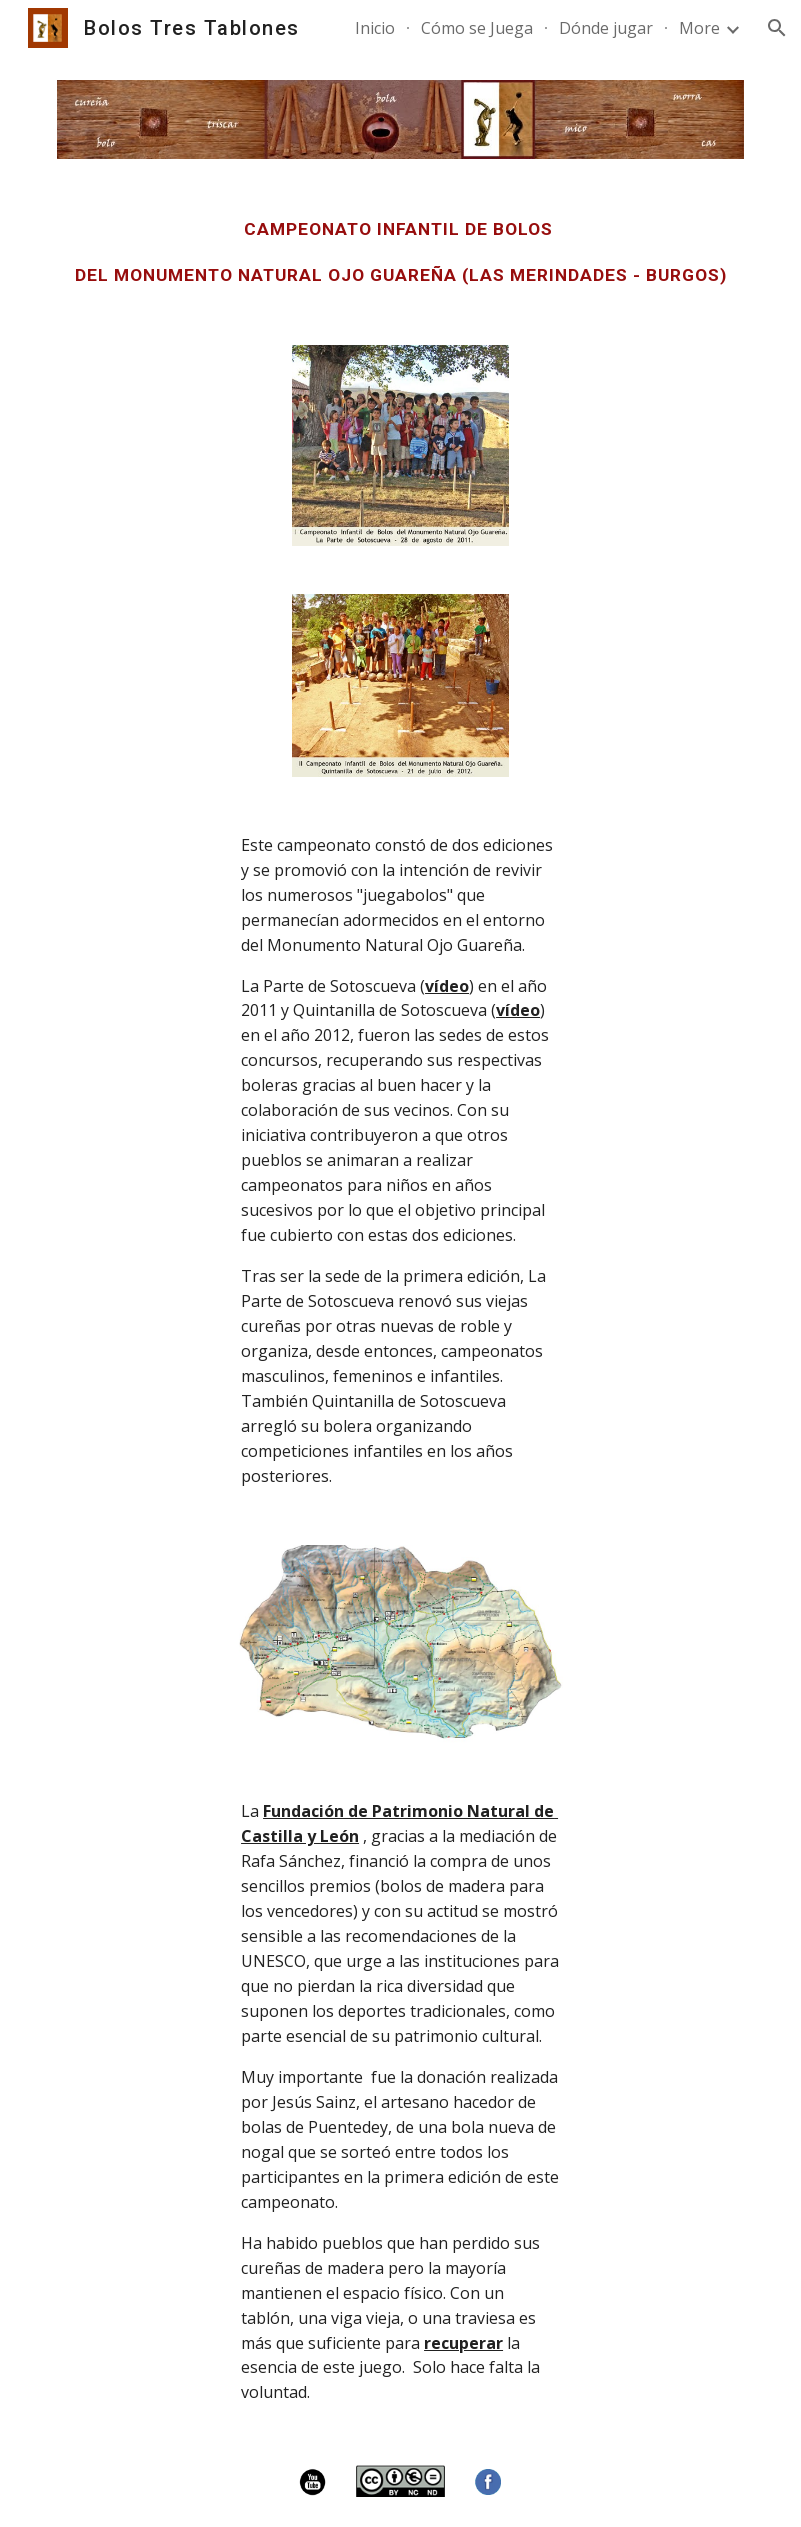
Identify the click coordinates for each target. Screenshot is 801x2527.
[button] (777, 28)
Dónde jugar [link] (606, 28)
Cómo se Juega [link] (477, 28)
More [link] (699, 28)
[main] (400, 252)
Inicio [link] (375, 28)
